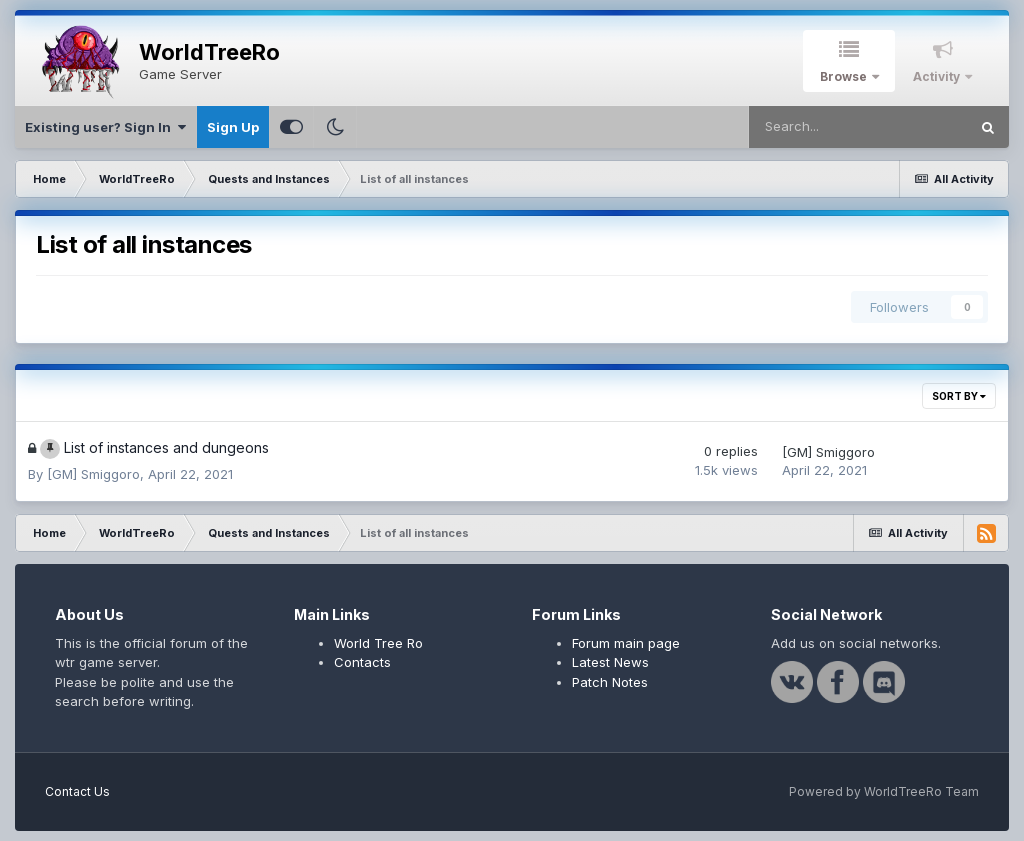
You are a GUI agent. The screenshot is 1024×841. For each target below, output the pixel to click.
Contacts (362, 662)
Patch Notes (610, 682)
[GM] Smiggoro (93, 474)
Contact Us (77, 791)
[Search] (858, 127)
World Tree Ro (378, 643)
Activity (938, 76)
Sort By (959, 396)
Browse (845, 76)
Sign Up (233, 127)
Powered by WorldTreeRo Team (884, 791)
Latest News (610, 662)
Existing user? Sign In (105, 127)
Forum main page (626, 643)
